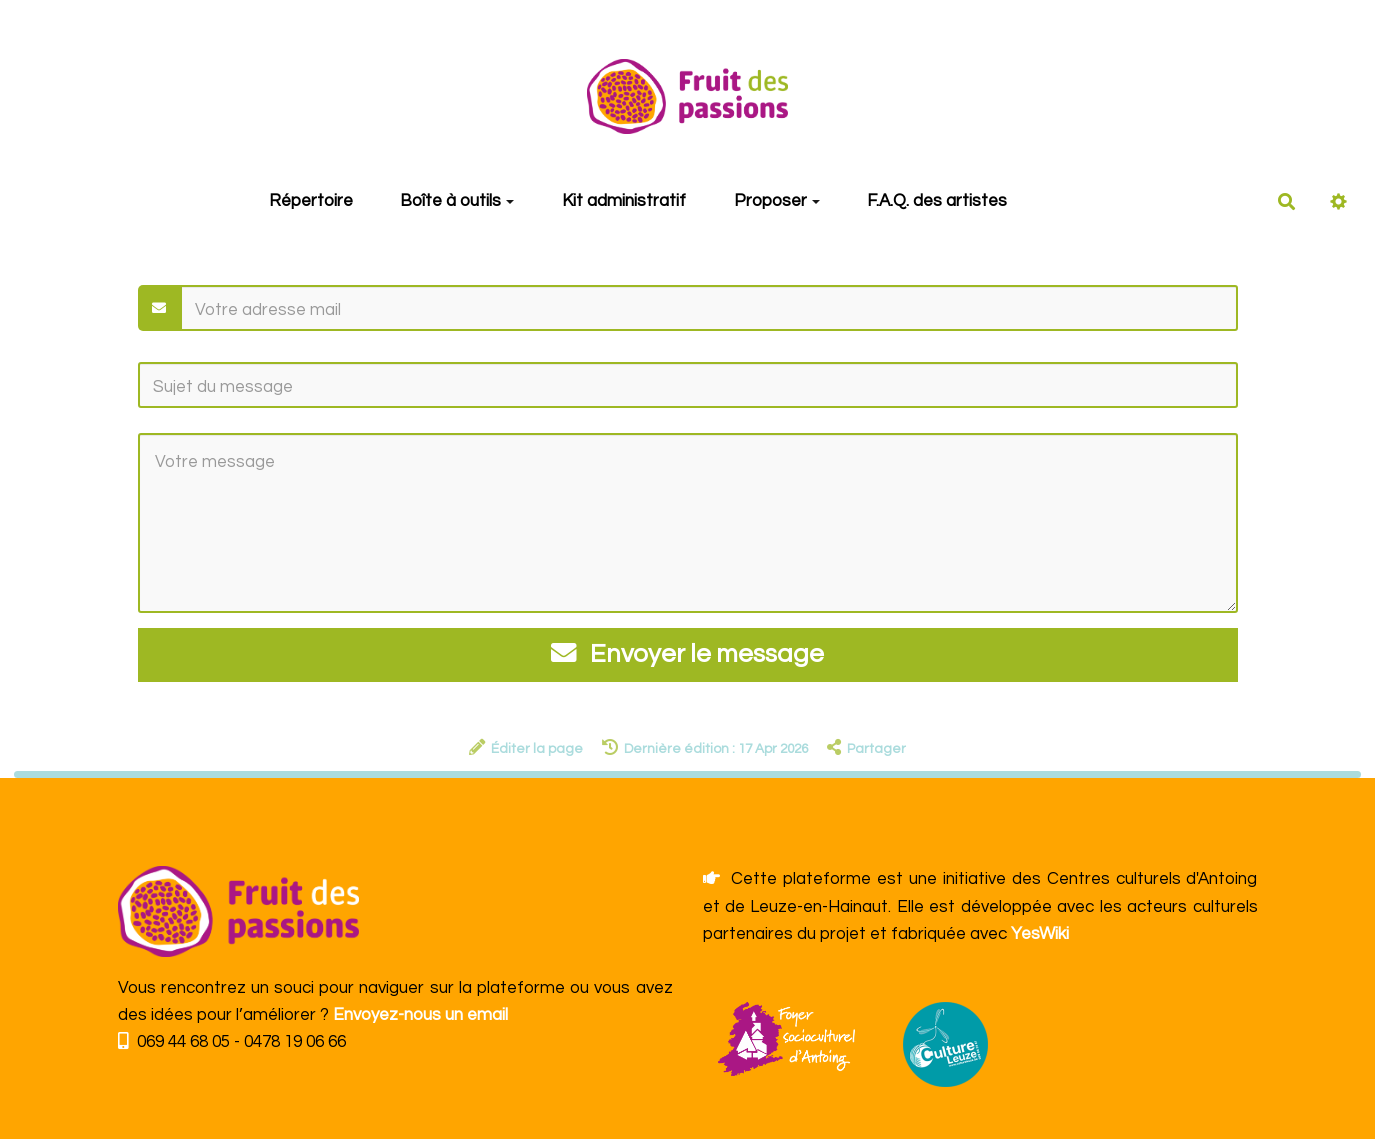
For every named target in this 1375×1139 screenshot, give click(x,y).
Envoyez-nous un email (420, 1015)
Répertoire (311, 201)
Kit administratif (624, 201)
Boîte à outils (457, 201)
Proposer (777, 201)
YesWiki (1040, 934)
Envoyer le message (688, 653)
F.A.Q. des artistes (937, 201)
